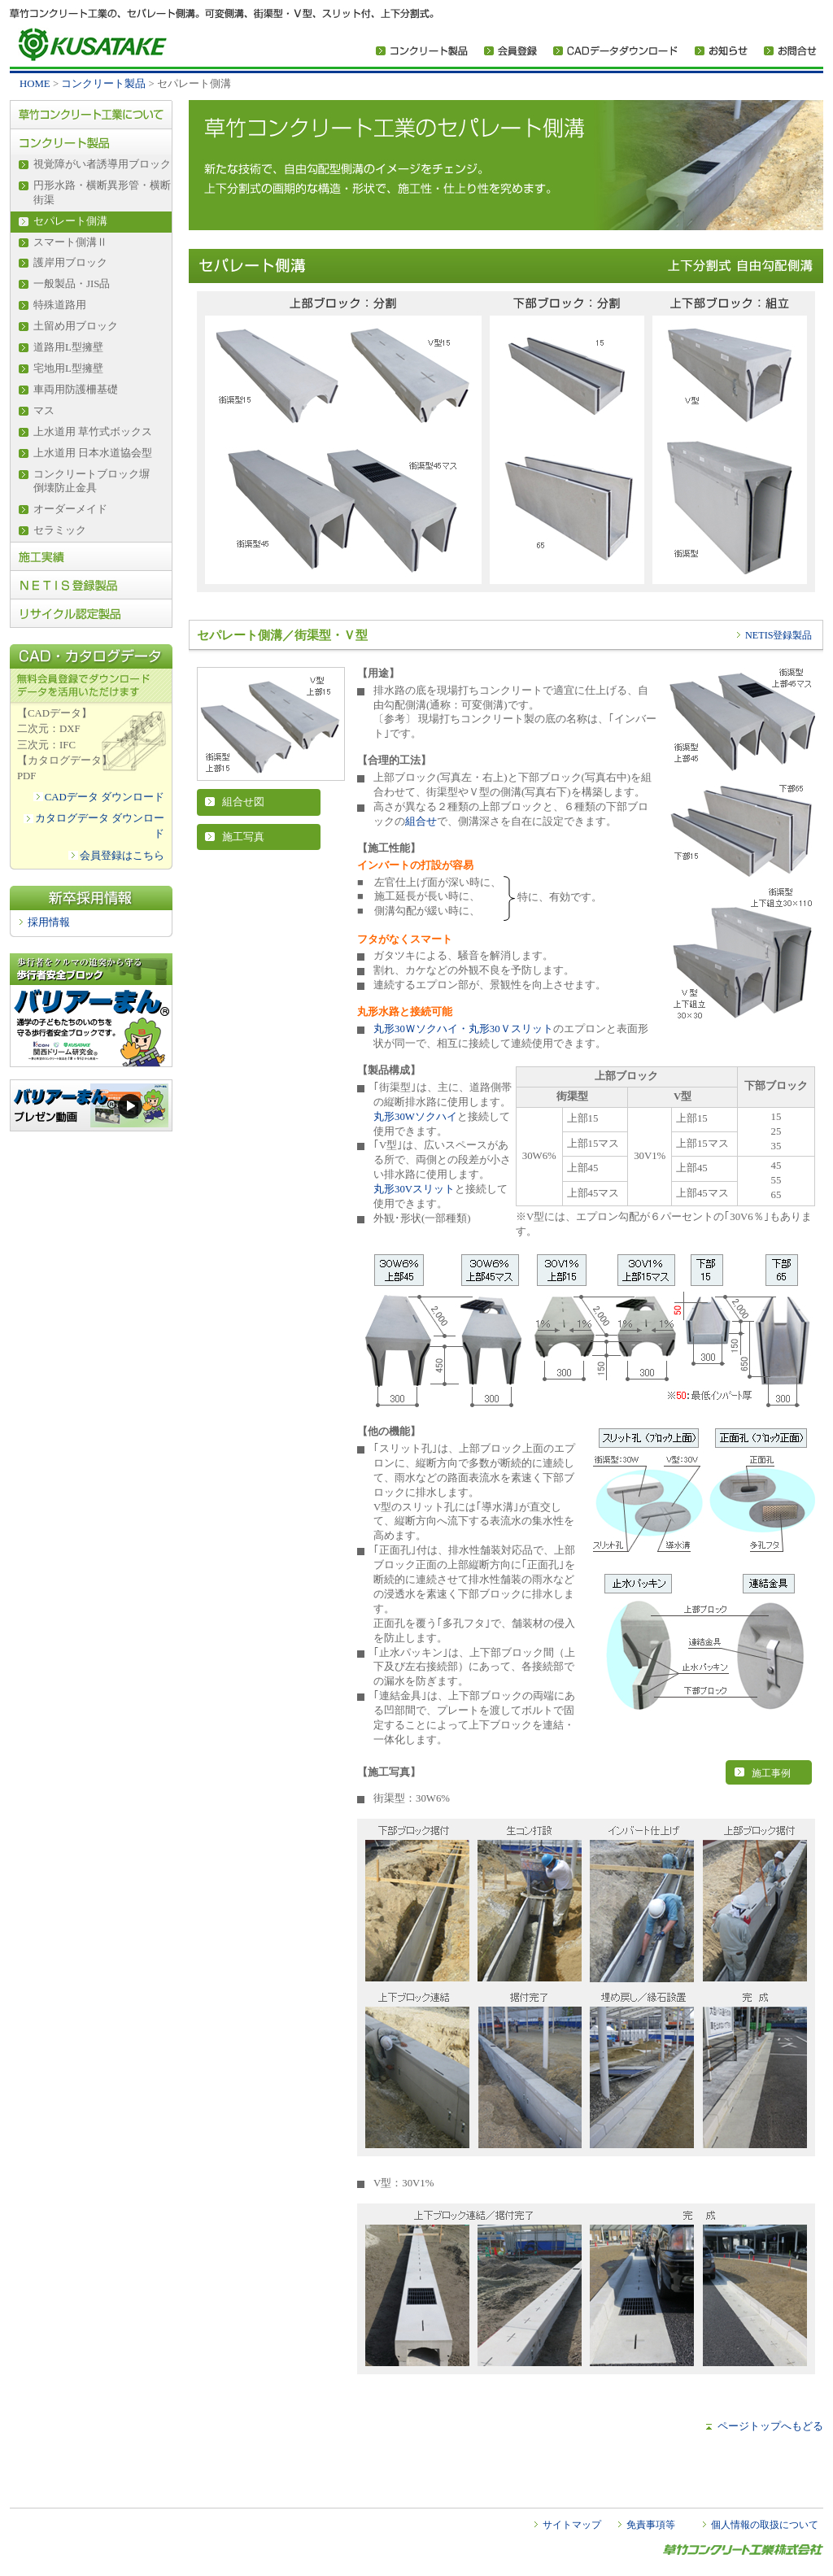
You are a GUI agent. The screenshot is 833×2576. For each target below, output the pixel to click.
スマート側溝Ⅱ (70, 242)
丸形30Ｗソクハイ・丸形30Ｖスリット (463, 1029)
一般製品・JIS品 (71, 284)
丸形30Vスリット (414, 1189)
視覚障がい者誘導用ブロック (102, 164)
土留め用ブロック (75, 326)
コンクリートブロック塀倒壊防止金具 (91, 482)
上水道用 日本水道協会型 (92, 453)
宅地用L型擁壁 (68, 368)
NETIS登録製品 (778, 635)
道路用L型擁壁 (68, 347)
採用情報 (49, 922)
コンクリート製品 (103, 83)
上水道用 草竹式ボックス (92, 432)
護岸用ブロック (70, 262)
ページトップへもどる (770, 2426)
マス (44, 410)
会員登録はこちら (122, 855)
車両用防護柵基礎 (75, 389)
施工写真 (243, 837)
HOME (35, 83)
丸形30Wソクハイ (415, 1116)
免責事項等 (650, 2524)
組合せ (421, 821)
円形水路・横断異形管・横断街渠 (102, 193)
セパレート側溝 (70, 221)
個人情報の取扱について (764, 2524)
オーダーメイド (70, 509)
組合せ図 (243, 802)
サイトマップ (572, 2524)
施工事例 (771, 1773)
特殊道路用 (59, 305)
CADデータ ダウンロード (104, 797)
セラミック (59, 530)
